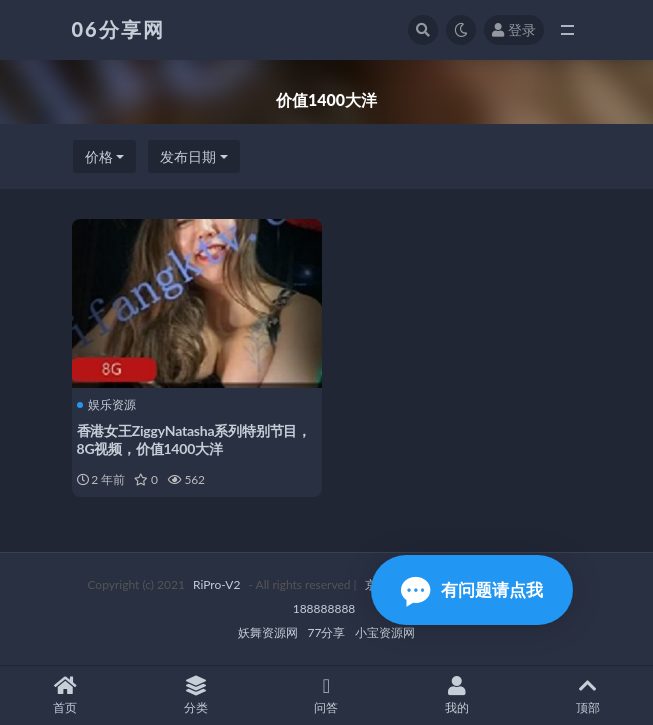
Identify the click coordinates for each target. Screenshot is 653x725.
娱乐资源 (106, 405)
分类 (196, 695)
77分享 (327, 632)
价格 (99, 156)
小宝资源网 (385, 632)
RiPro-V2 (216, 584)
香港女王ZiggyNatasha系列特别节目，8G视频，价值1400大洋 (194, 439)
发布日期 (188, 156)
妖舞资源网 (268, 632)
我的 (457, 695)
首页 (65, 695)
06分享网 (118, 29)
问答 (326, 695)
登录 (514, 29)
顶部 (587, 695)
